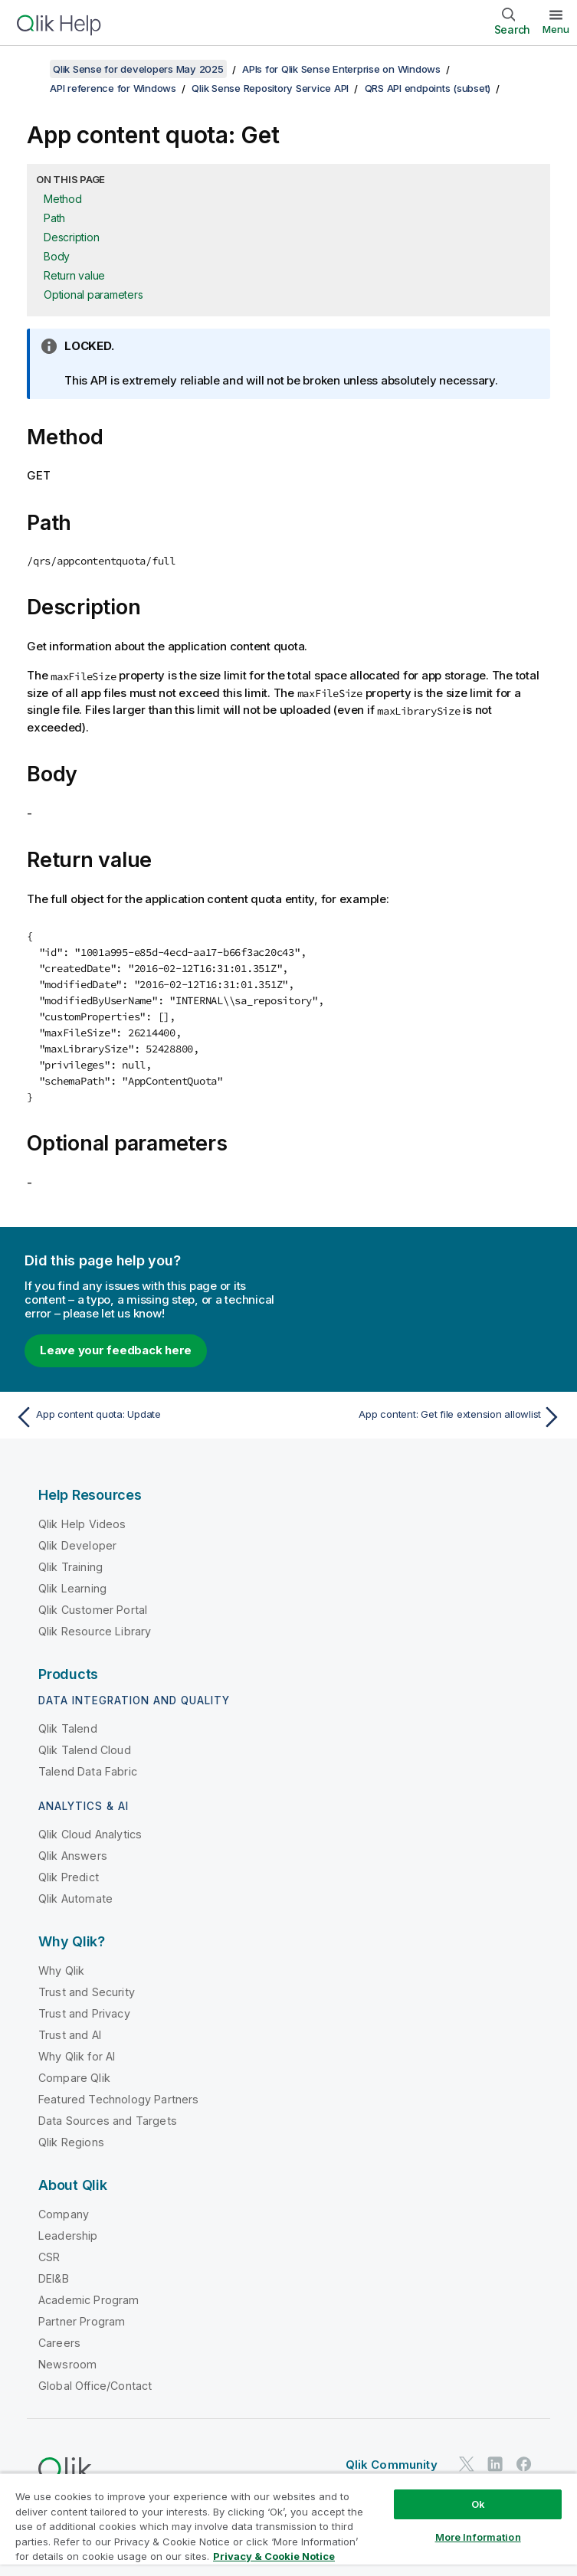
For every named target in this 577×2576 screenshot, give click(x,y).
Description (71, 237)
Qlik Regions (71, 2142)
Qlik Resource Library (94, 1631)
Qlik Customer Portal (92, 1609)
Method (63, 198)
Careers (59, 2342)
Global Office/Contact (95, 2385)
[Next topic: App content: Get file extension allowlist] (430, 1417)
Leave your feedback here (116, 1350)
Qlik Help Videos (82, 1523)
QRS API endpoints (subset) (428, 88)
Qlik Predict (68, 1877)
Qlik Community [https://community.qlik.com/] (392, 2464)
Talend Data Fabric (87, 1771)
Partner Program (81, 2321)
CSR (49, 2256)
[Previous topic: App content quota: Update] (147, 1417)
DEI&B (53, 2278)
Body (57, 256)
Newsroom (67, 2364)
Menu (556, 29)
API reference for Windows (113, 88)
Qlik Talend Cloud (84, 1749)
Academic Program (88, 2299)
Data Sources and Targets (107, 2120)
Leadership (68, 2235)
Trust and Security (86, 1991)
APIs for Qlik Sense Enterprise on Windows (341, 69)
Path (54, 217)
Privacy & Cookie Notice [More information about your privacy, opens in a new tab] (274, 2556)
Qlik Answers (72, 1855)
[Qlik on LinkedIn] (495, 2464)
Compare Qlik (74, 2077)
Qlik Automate (75, 1898)
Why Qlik (61, 1970)
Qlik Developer (77, 1545)
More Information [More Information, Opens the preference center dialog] (478, 2537)
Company (63, 2214)
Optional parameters (93, 294)
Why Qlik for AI (76, 2056)
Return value (74, 275)
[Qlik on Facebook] (524, 2464)
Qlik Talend (67, 1728)
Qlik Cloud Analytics (90, 1834)
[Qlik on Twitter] (466, 2464)
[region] (288, 2524)
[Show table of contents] (30, 68)
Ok (478, 2504)
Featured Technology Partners (118, 2099)
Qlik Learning (72, 1588)
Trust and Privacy (84, 2013)
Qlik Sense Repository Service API (270, 88)
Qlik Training (70, 1566)
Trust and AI (69, 2034)
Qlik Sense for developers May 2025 (138, 69)
